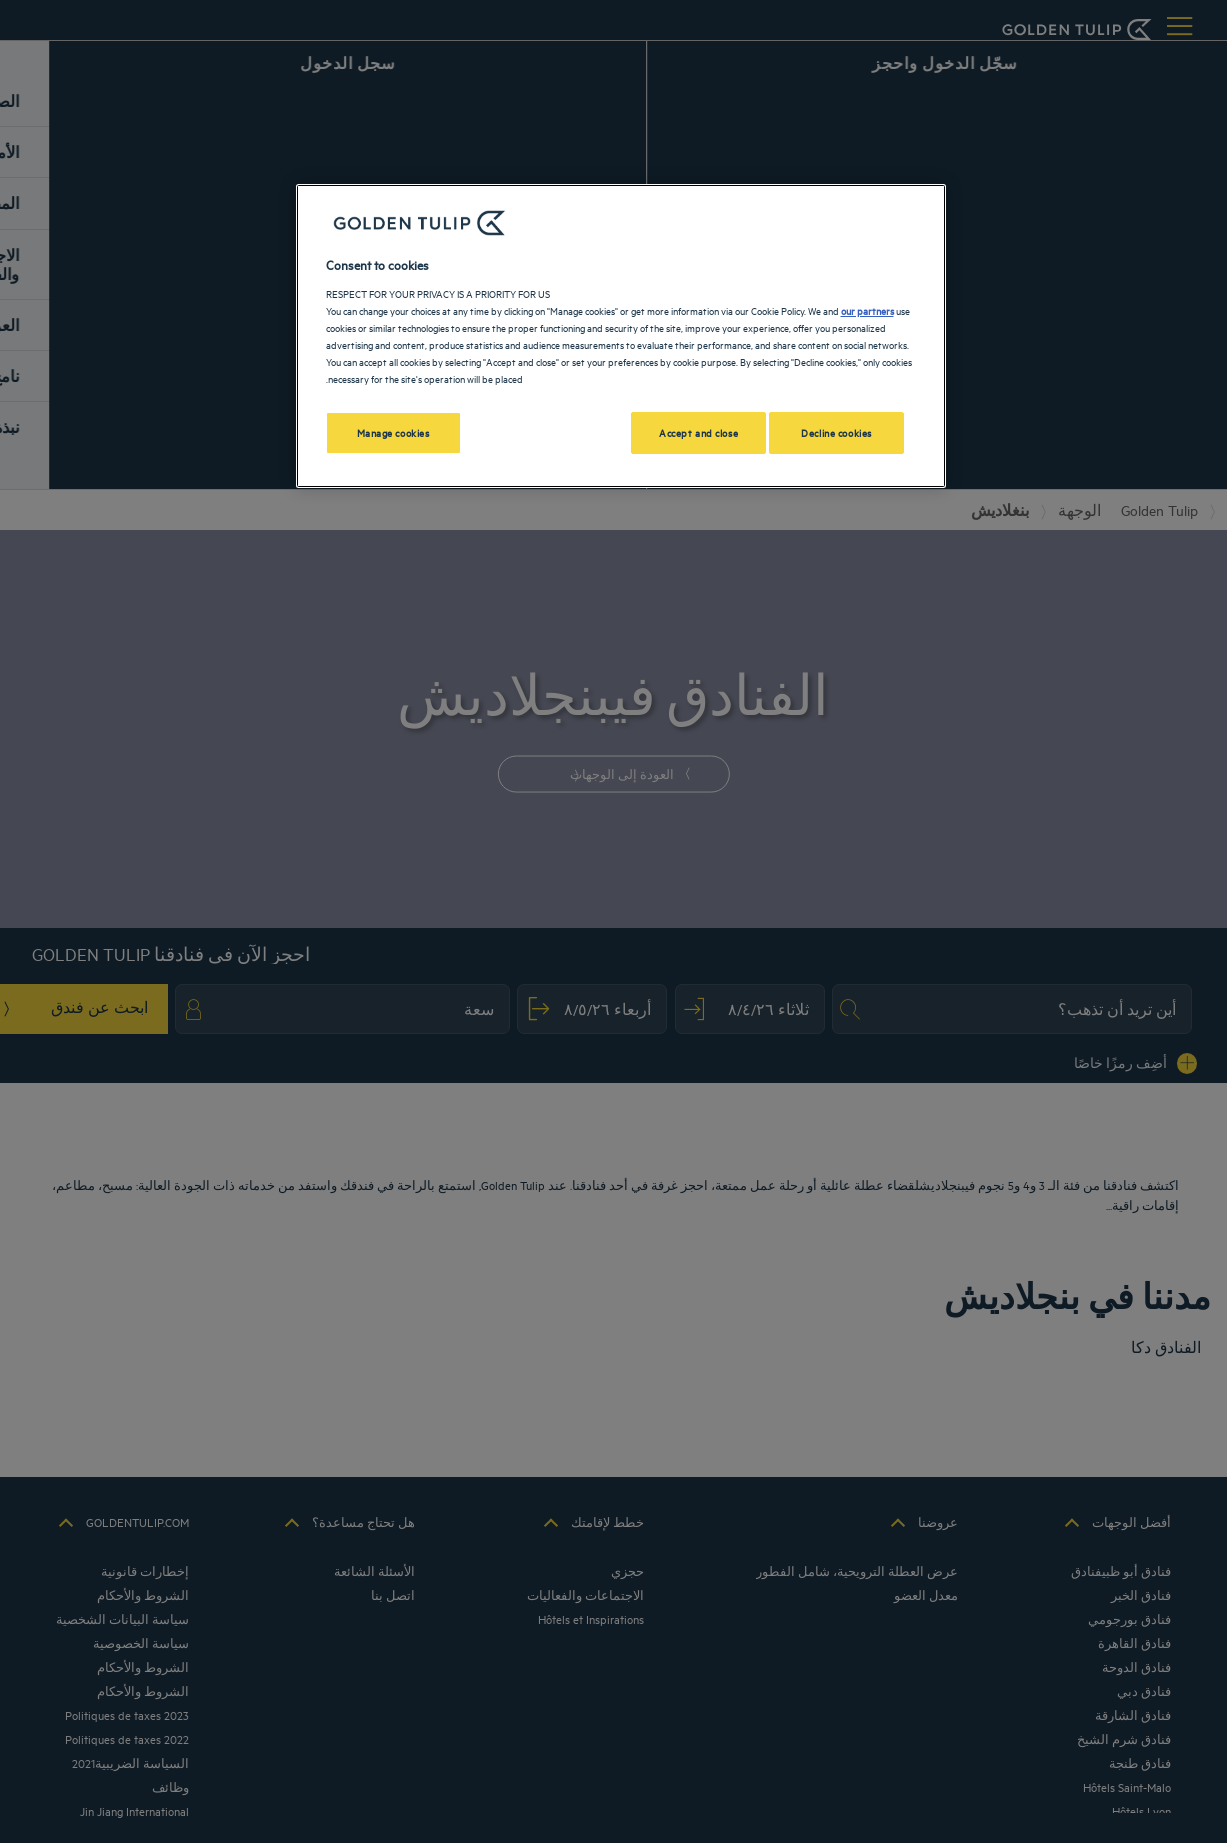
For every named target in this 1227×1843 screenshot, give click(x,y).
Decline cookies (836, 432)
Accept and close (698, 432)
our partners (867, 310)
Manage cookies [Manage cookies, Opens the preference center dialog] (393, 432)
